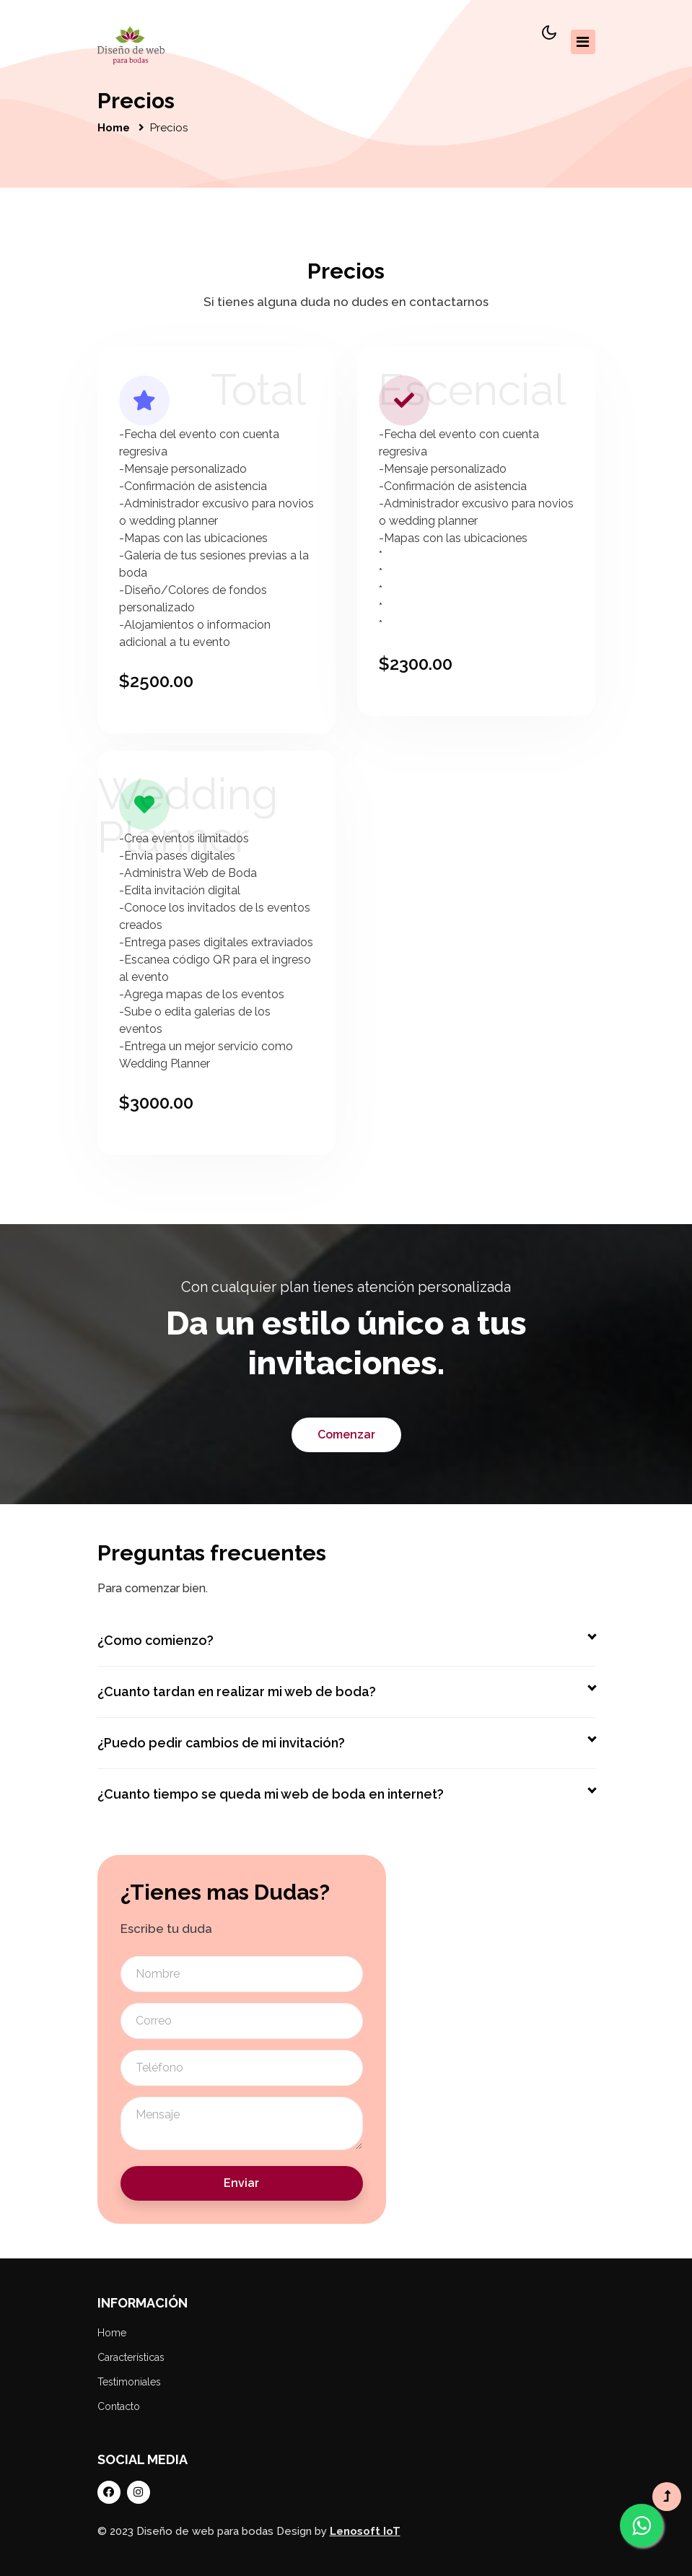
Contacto (118, 2406)
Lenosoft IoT (365, 2531)
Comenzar (346, 1434)
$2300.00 (415, 663)
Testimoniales (129, 2382)
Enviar (241, 2183)
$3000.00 (156, 1102)
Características (131, 2357)
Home (113, 127)
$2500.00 (156, 681)
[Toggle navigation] (583, 42)
